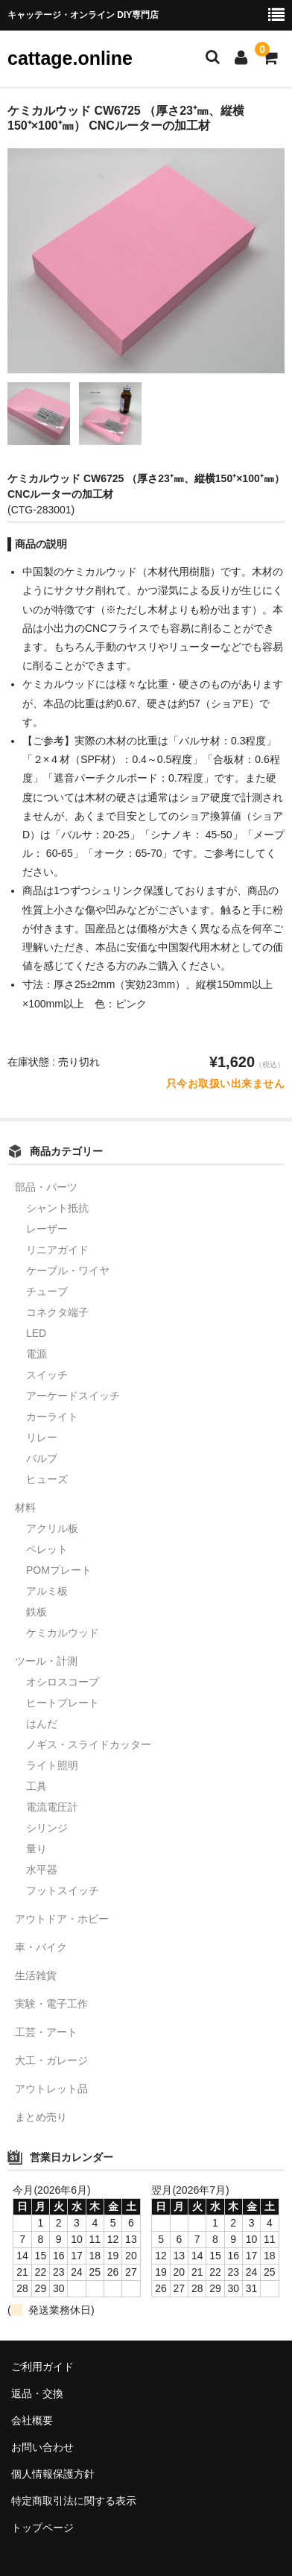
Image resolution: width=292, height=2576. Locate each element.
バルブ (41, 1458)
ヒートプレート (62, 1703)
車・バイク (41, 1947)
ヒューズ (47, 1479)
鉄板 (36, 1612)
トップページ (42, 2528)
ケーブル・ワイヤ (68, 1270)
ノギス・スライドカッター (88, 1744)
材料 (25, 1507)
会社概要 (32, 2420)
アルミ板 (47, 1591)
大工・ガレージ (51, 2060)
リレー (41, 1437)
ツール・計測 (46, 1661)
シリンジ (47, 1828)
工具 (36, 1786)
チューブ (47, 1291)
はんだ (41, 1724)
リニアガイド (57, 1250)
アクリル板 (52, 1528)
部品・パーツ (46, 1187)
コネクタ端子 (57, 1312)
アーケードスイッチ (73, 1396)
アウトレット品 (51, 2089)
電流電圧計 (52, 1807)
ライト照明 (52, 1765)
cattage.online (70, 58)
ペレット (47, 1549)
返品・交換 (37, 2393)
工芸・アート (46, 2032)
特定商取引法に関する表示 (73, 2501)
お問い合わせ (42, 2447)
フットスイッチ (62, 1890)
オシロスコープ (62, 1682)
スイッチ (47, 1375)
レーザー (47, 1229)
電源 (36, 1354)
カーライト (52, 1417)
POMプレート (59, 1570)
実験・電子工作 (51, 2004)
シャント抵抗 (57, 1208)
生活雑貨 (36, 1975)
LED (36, 1333)
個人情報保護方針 (53, 2474)
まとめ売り (41, 2117)
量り (36, 1849)
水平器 (41, 1870)
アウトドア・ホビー (62, 1919)
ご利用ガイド (42, 2367)
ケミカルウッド (62, 1633)
